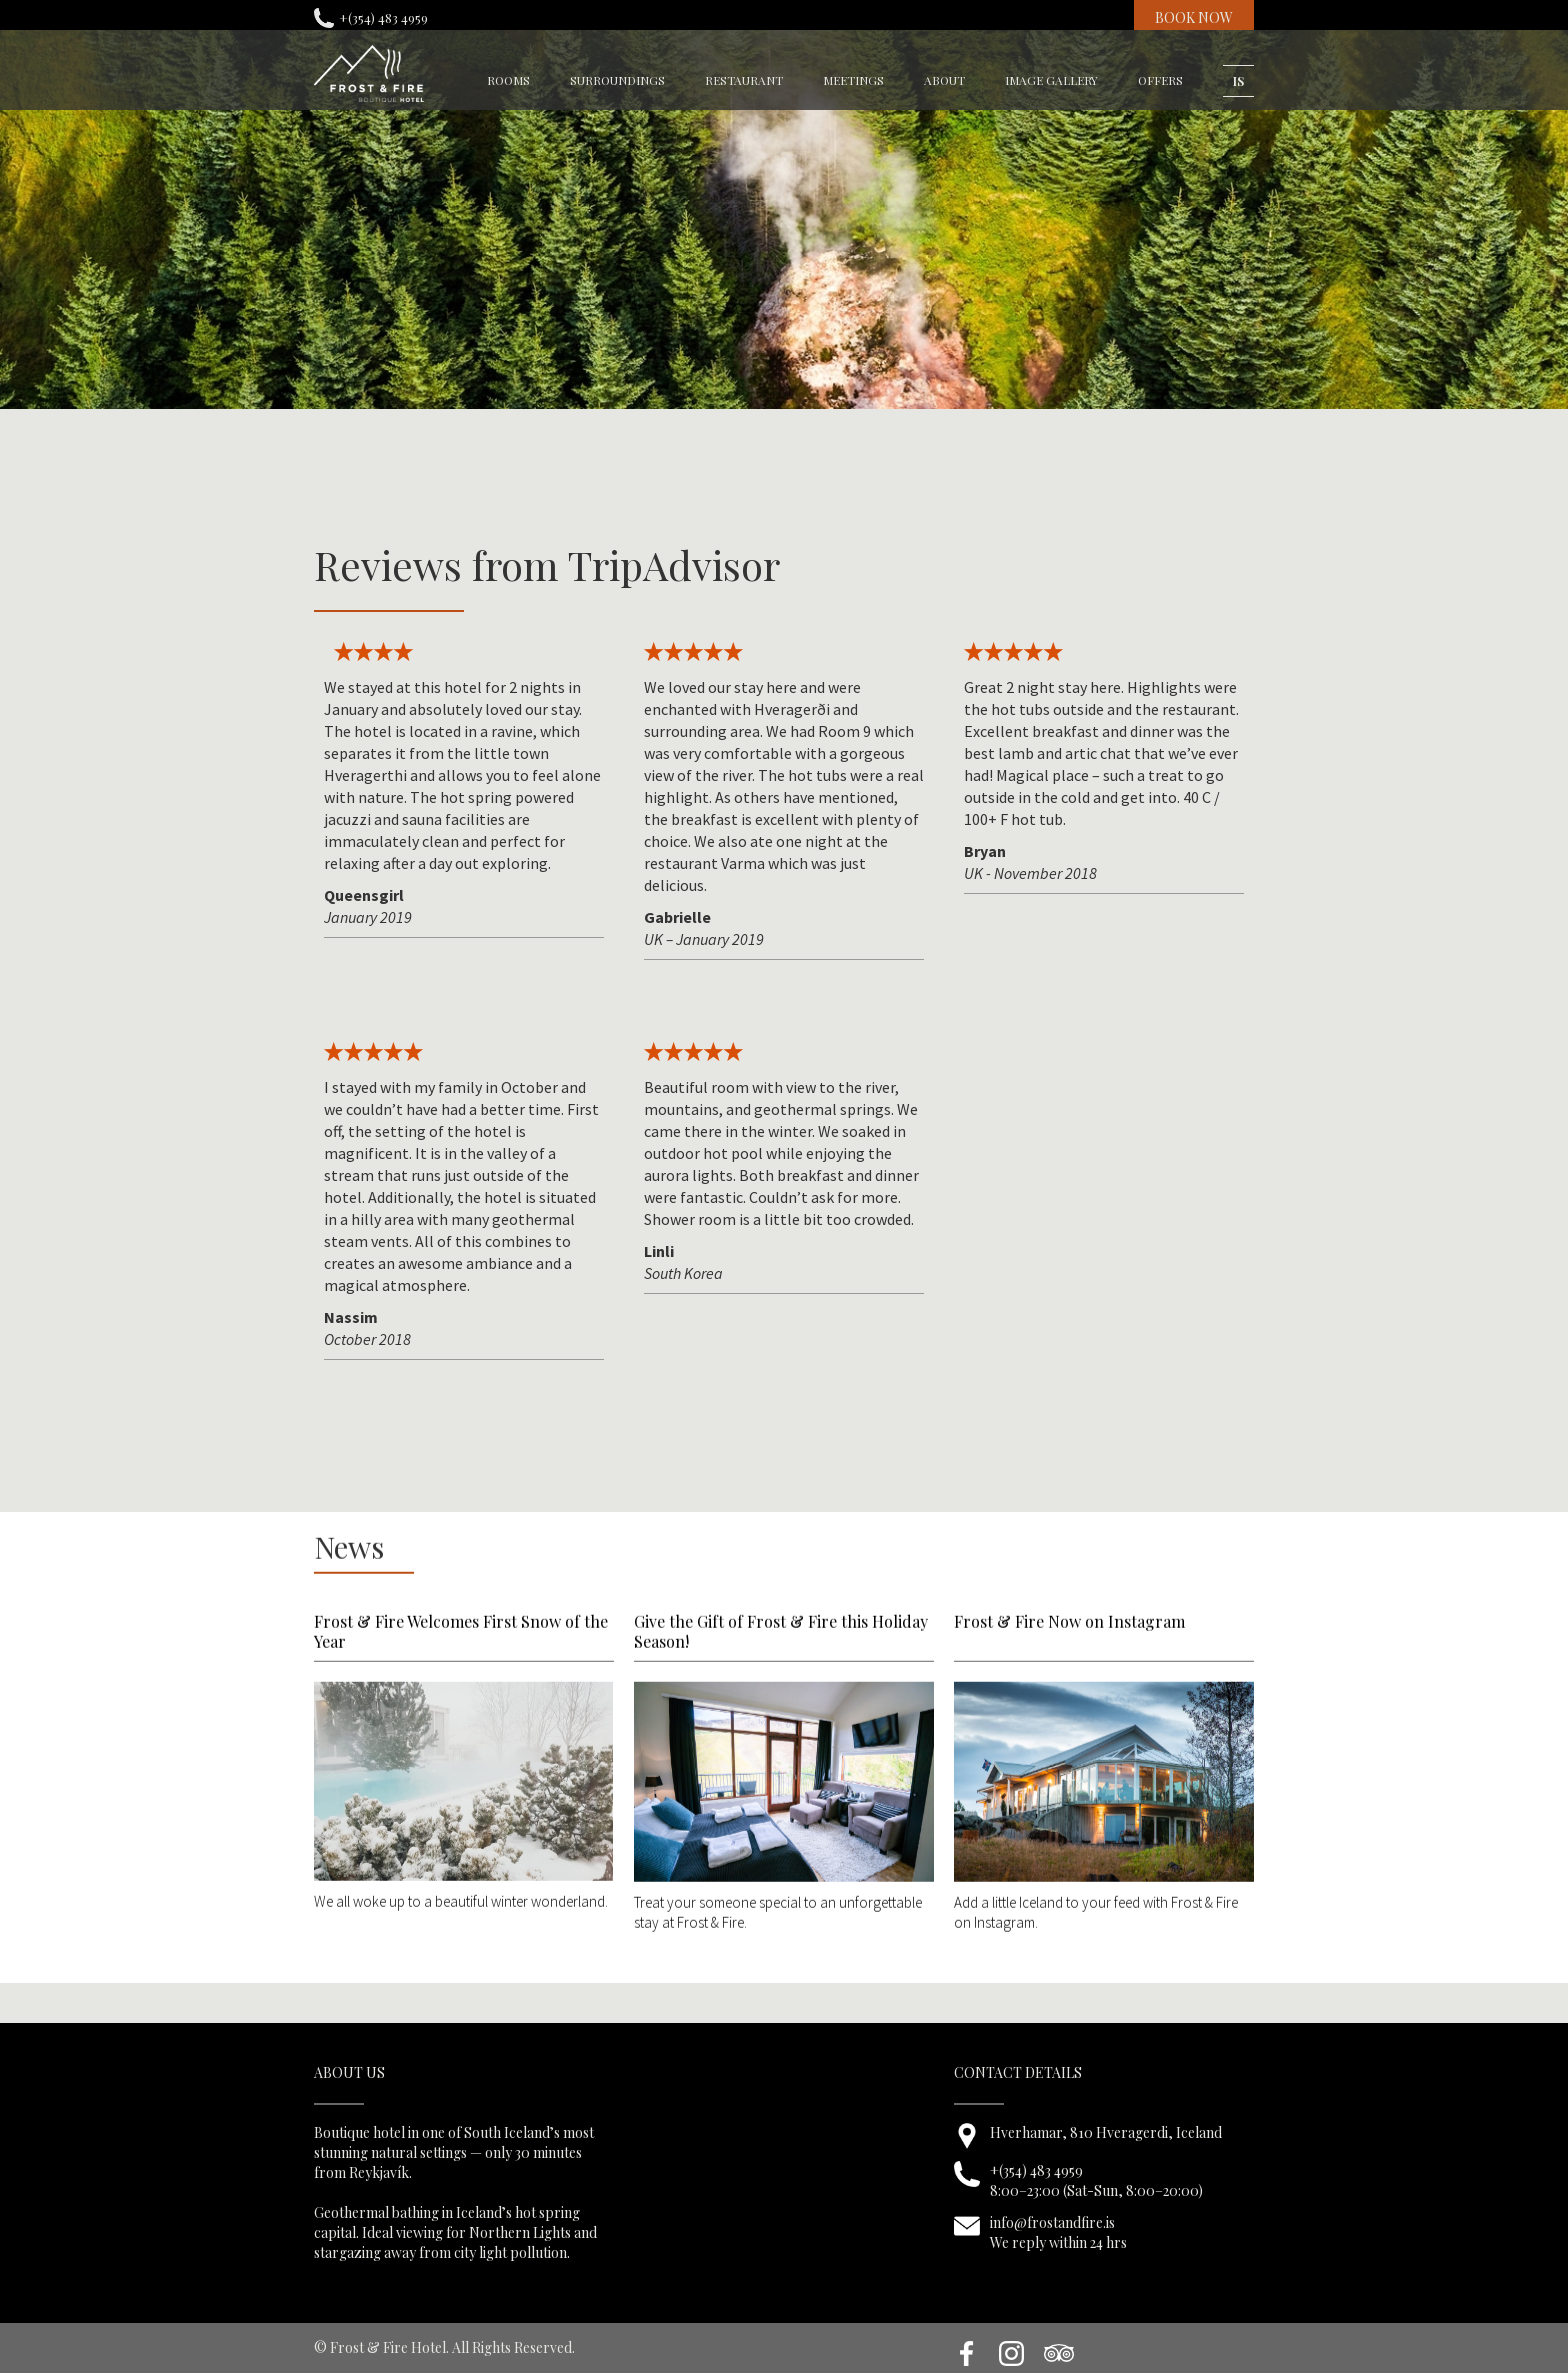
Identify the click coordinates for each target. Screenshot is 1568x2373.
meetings (853, 80)
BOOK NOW (1194, 17)
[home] (369, 73)
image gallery (1051, 80)
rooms (508, 80)
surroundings (617, 80)
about (944, 80)
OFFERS (1160, 80)
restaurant (744, 80)
